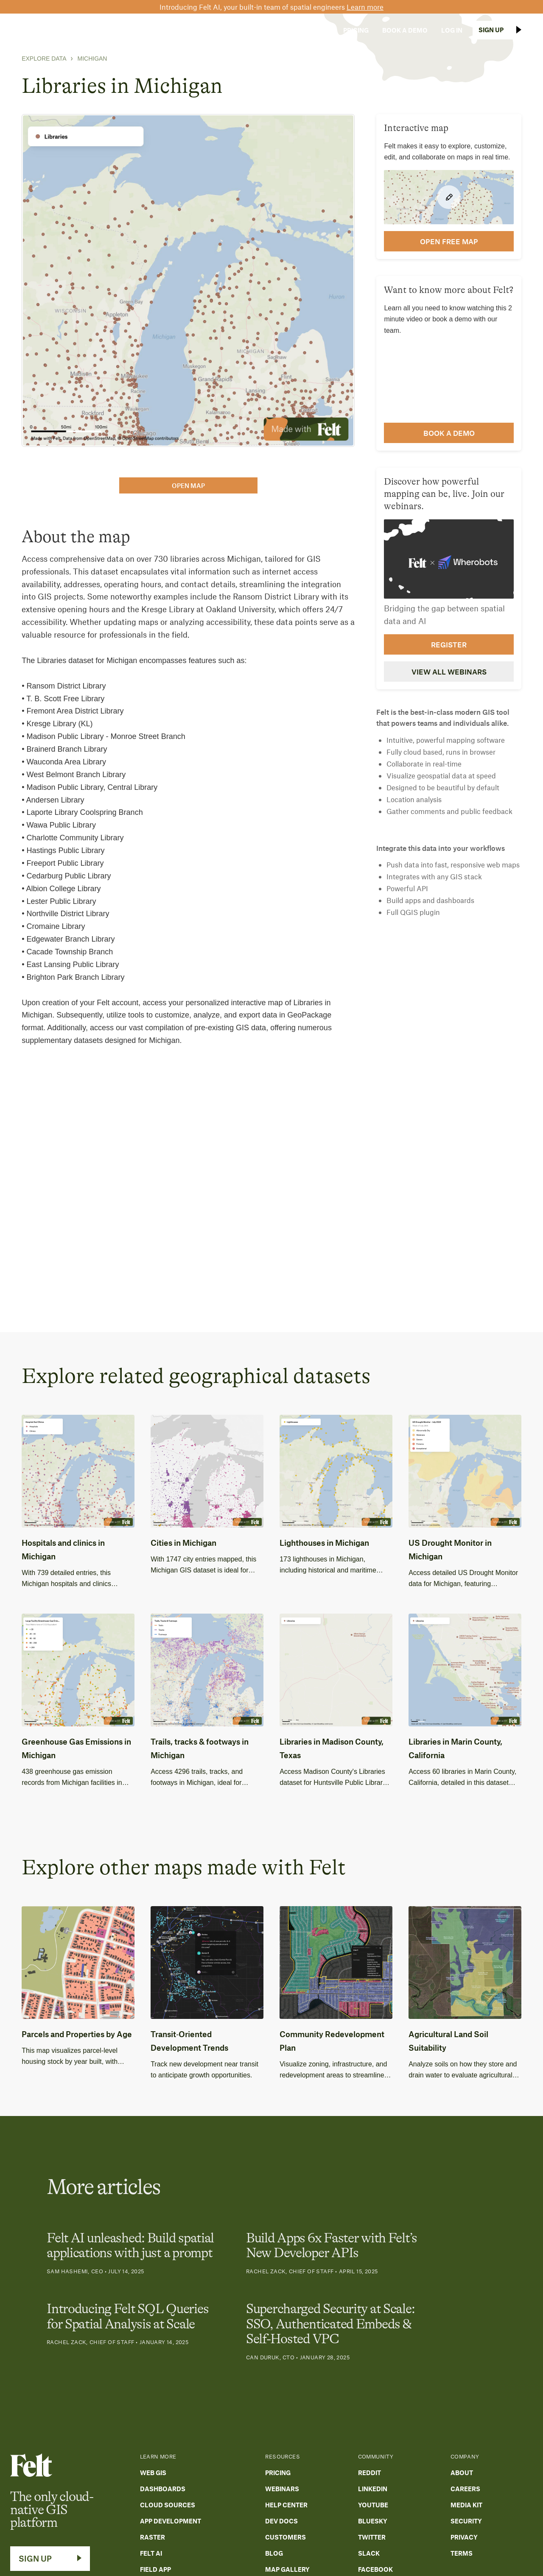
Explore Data (44, 58)
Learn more (365, 7)
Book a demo (449, 433)
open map (188, 485)
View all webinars (449, 671)
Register (449, 644)
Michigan (92, 58)
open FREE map (449, 241)
